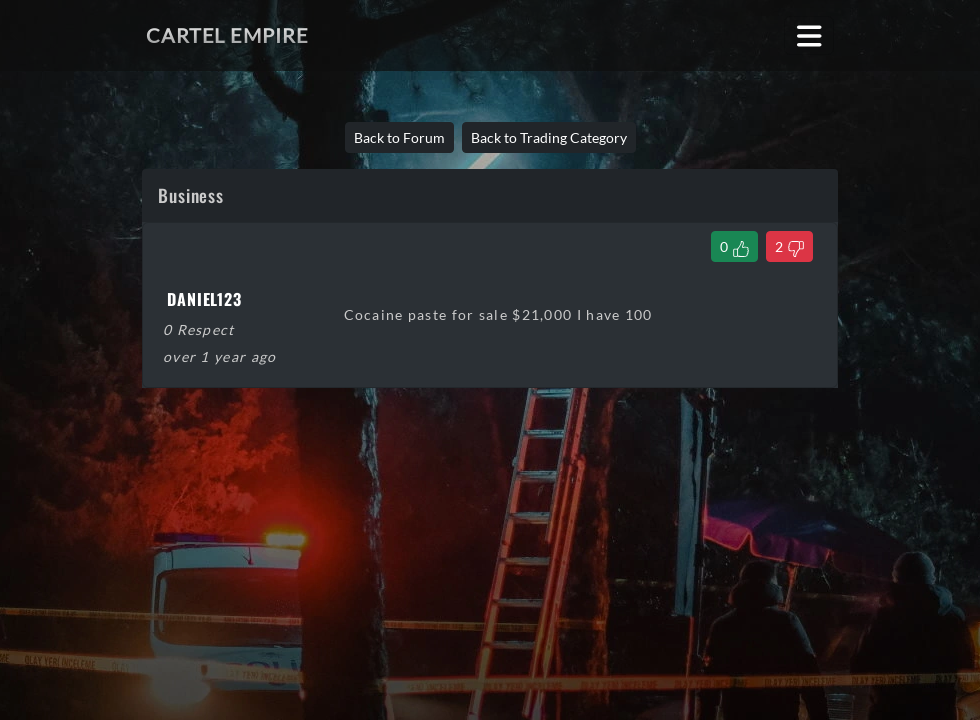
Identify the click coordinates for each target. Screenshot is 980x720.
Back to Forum (399, 137)
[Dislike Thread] (789, 246)
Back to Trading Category (549, 137)
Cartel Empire (227, 35)
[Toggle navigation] (809, 35)
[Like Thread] (734, 246)
